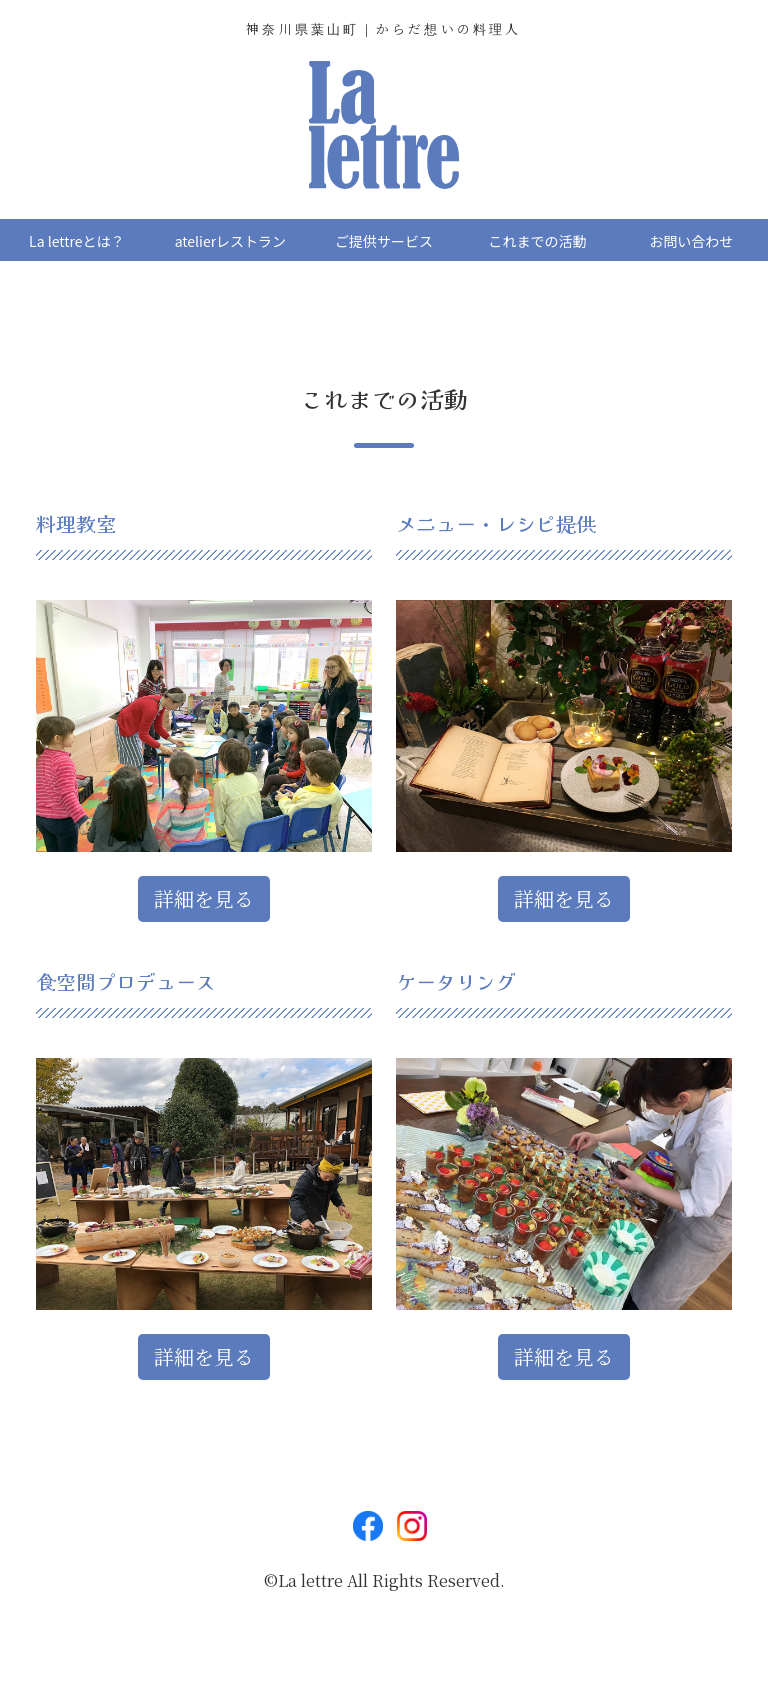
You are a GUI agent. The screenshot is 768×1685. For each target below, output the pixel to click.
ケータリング (456, 981)
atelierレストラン (230, 241)
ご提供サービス (384, 241)
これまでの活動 (538, 241)
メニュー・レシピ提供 (496, 523)
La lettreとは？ (76, 241)
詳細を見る (204, 898)
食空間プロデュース (126, 981)
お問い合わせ (691, 241)
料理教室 (76, 523)
